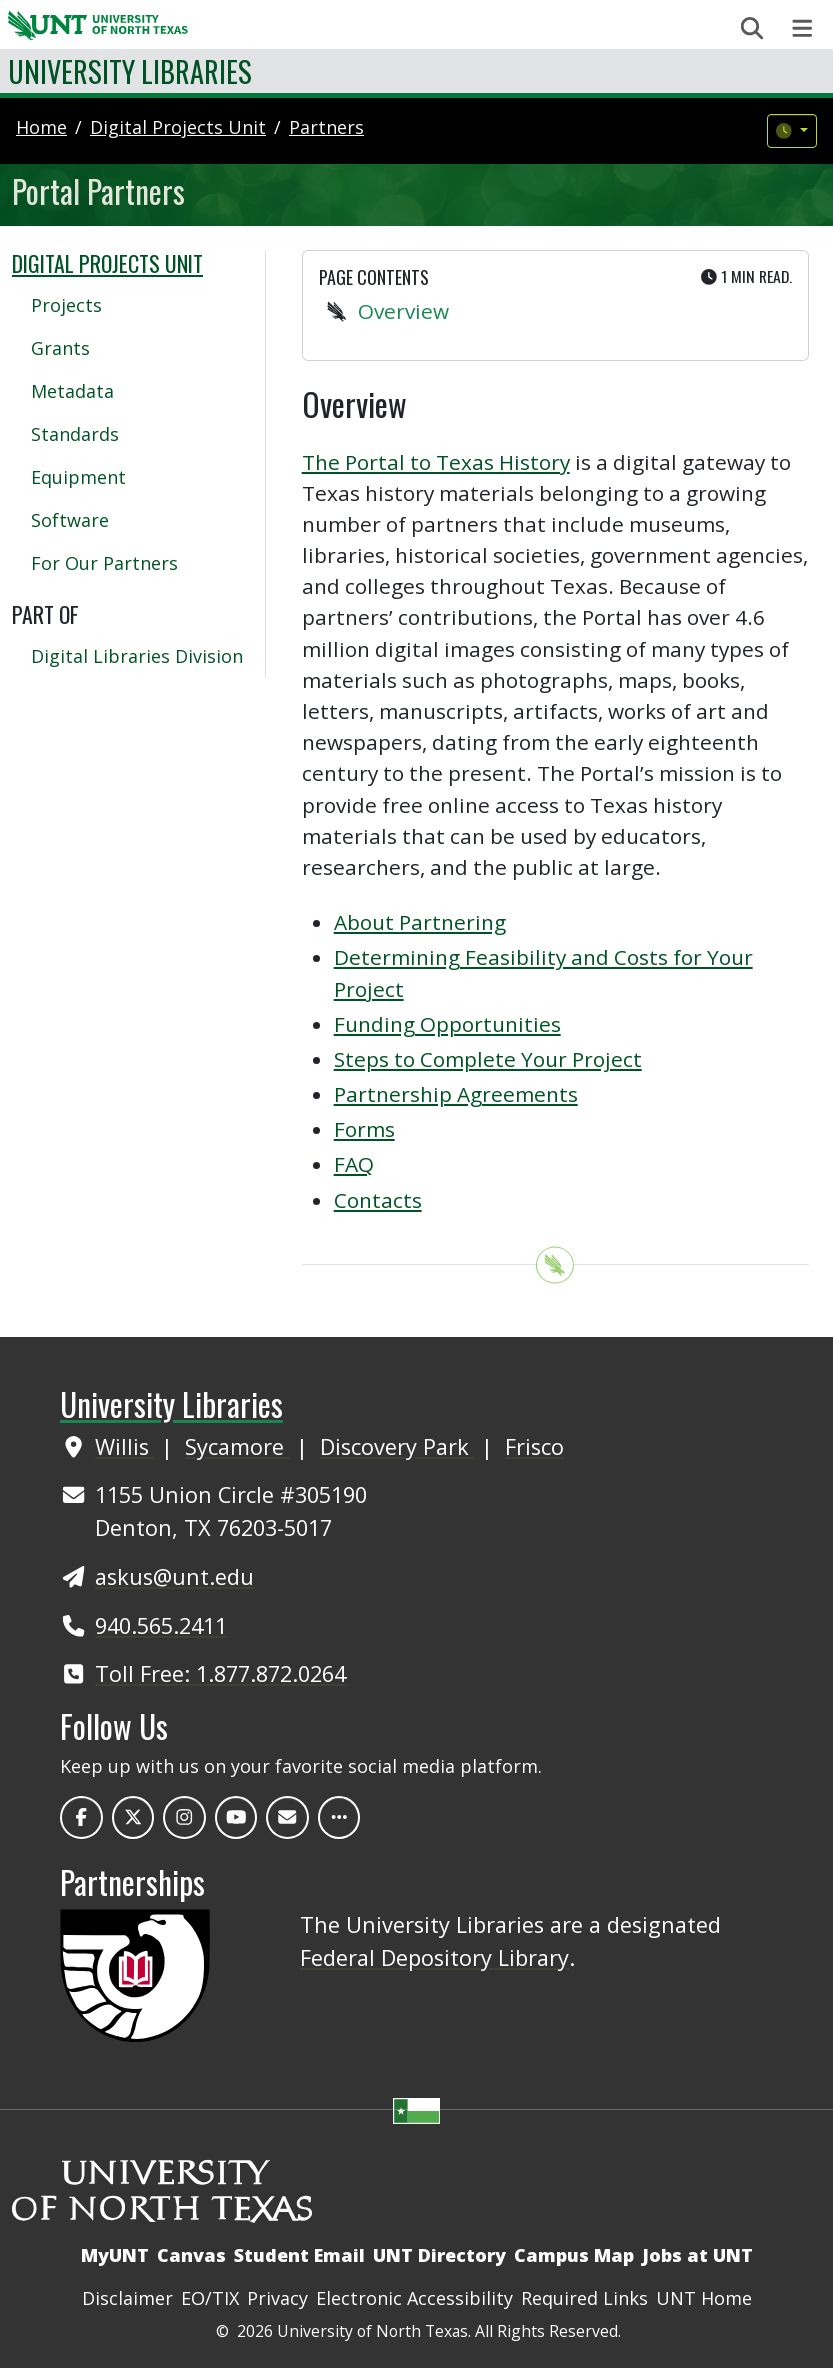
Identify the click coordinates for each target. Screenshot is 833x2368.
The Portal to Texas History (436, 462)
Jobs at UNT (697, 2255)
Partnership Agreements (456, 1094)
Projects (66, 305)
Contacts (378, 1200)
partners (326, 127)
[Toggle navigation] (802, 28)
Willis (125, 1446)
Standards (75, 434)
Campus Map (574, 2255)
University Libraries (130, 71)
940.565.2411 (161, 1625)
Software (70, 520)
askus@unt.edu (174, 1576)
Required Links (584, 2298)
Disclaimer (127, 2298)
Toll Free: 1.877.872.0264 (220, 1673)
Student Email (299, 2255)
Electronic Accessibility (414, 2298)
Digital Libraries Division (137, 656)
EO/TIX (210, 2298)
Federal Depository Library (434, 1957)
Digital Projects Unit (107, 263)
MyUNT (115, 2255)
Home (41, 127)
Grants (60, 348)
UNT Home (704, 2298)
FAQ (354, 1164)
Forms (364, 1129)
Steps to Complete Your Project (488, 1059)
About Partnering (420, 922)
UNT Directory (439, 2255)
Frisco (534, 1446)
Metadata (72, 391)
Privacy (277, 2298)
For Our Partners (104, 563)
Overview (403, 311)
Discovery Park (397, 1446)
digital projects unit (178, 127)
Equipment (78, 477)
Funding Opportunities (447, 1024)
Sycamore (237, 1446)
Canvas (191, 2255)
